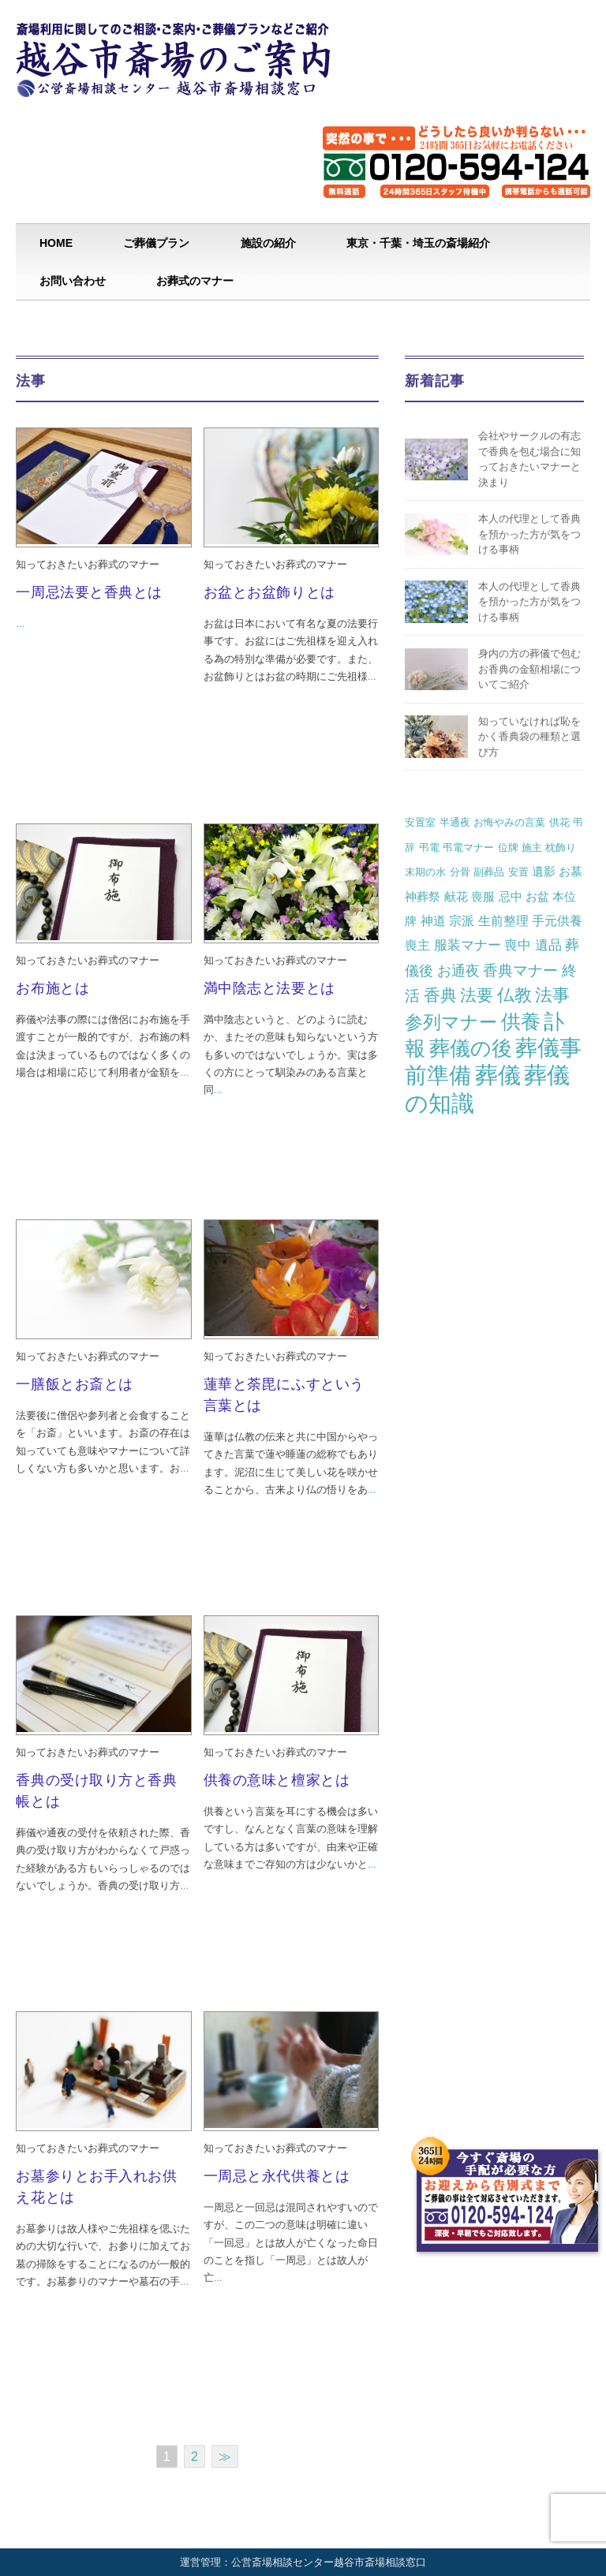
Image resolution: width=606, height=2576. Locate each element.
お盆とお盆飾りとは (269, 592)
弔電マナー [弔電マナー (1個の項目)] (468, 847)
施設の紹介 (268, 243)
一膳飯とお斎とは (74, 1384)
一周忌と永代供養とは (277, 2176)
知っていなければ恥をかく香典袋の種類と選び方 (529, 736)
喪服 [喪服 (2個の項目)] (483, 896)
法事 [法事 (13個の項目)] (552, 995)
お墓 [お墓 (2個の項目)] (570, 871)
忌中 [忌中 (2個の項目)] (510, 896)
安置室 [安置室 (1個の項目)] (420, 822)
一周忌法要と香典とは (89, 592)
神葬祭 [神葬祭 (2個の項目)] (422, 896)
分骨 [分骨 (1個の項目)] (460, 872)
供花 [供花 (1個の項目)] (559, 822)
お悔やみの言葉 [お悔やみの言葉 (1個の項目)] (509, 822)
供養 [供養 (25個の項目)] (521, 1021)
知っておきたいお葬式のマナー (87, 564)
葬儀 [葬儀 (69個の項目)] (498, 1075)
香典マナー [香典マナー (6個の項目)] (520, 970)
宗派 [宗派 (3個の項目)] (461, 920)
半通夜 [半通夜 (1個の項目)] (455, 822)
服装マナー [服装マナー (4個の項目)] (467, 945)
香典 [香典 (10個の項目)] (440, 995)
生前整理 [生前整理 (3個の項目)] (503, 920)
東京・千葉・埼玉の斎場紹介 (418, 243)
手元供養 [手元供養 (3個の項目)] (557, 920)
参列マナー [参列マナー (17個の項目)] (451, 1022)
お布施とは (52, 988)
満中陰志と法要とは (269, 988)
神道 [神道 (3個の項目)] (433, 920)
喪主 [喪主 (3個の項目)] (417, 945)
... (20, 623)
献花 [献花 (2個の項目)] (456, 896)
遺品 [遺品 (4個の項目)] (548, 945)
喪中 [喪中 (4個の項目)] (517, 945)
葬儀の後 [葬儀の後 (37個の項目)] (470, 1048)
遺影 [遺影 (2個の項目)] (544, 871)
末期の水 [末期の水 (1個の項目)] (425, 872)
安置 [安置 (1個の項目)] (518, 872)
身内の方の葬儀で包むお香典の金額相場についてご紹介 (529, 669)
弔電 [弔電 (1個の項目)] (429, 847)
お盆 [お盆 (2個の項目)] (537, 896)
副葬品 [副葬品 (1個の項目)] (488, 872)
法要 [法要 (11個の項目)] (476, 995)
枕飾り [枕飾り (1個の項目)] (560, 847)
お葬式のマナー (195, 280)
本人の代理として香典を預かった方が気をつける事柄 (529, 534)
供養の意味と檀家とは (277, 1780)
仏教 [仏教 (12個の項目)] (514, 995)
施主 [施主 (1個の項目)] (532, 847)
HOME (56, 243)
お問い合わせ (72, 280)
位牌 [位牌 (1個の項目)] (508, 847)
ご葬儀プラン (156, 243)
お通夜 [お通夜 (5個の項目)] (458, 970)
